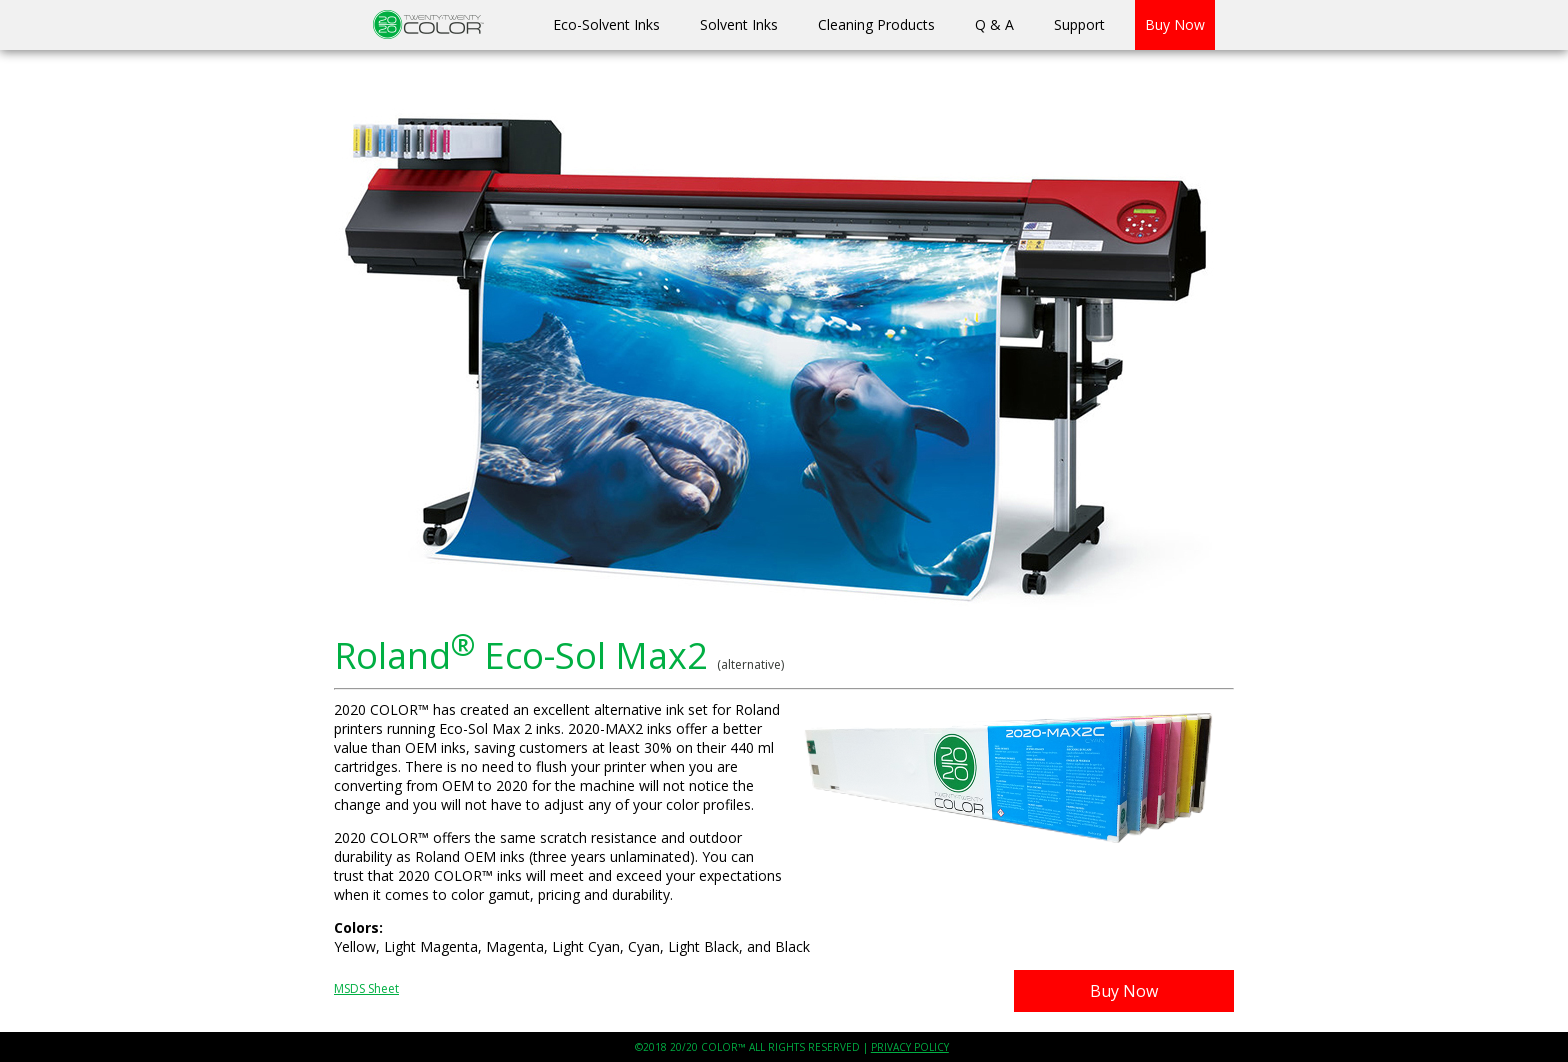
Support (1079, 24)
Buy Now (1175, 24)
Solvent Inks (739, 24)
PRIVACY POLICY (910, 1047)
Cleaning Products (876, 24)
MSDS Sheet (366, 988)
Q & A (994, 24)
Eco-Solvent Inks (606, 24)
